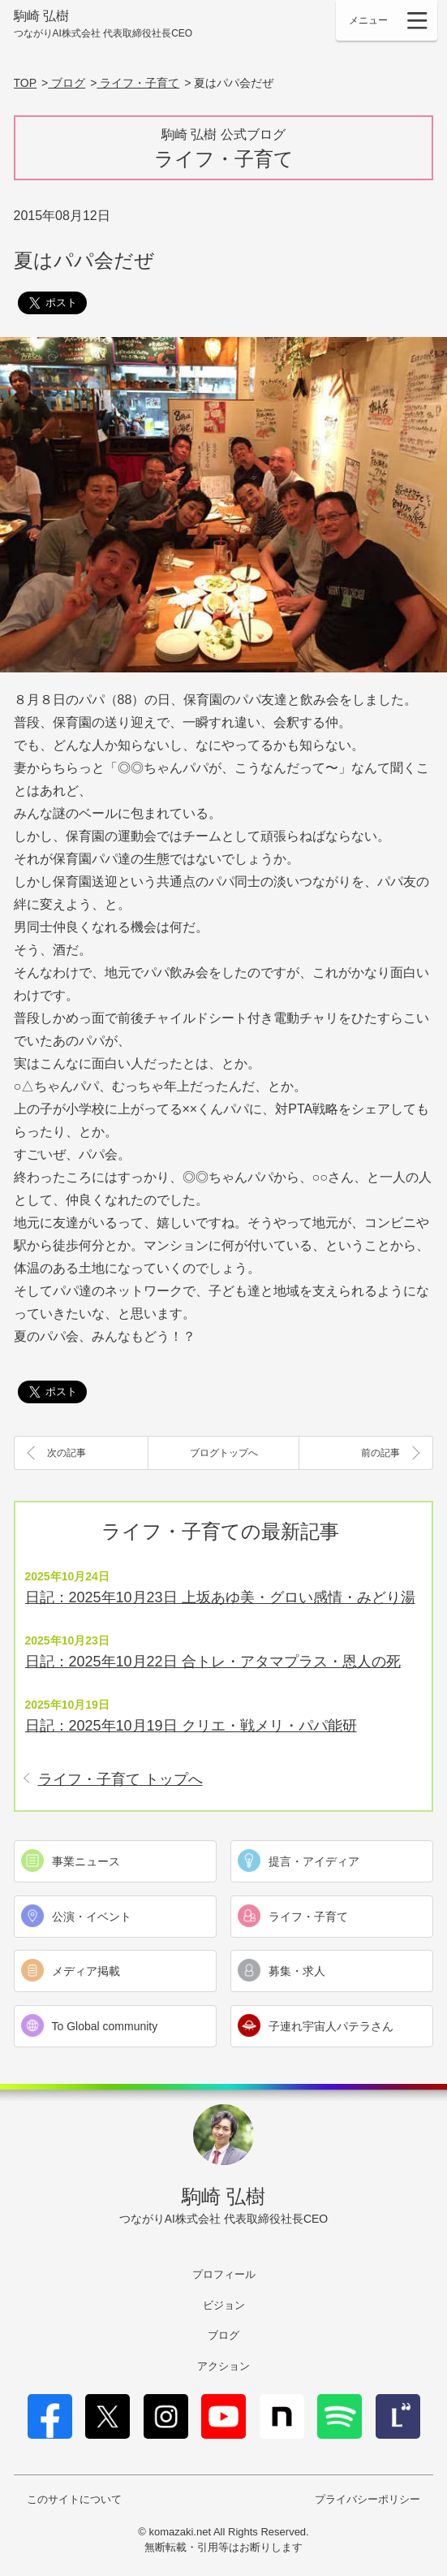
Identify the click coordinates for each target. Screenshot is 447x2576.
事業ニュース (86, 1861)
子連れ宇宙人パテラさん (331, 2026)
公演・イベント (91, 1916)
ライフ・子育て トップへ (120, 1779)
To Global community (105, 2026)
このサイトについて (74, 2499)
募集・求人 (297, 1970)
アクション (223, 2366)
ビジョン (224, 2305)
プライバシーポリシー (367, 2499)
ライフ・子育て (308, 1916)
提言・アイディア (314, 1861)
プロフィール (224, 2274)
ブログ (223, 2335)
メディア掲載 (86, 1970)
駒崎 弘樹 (103, 25)
